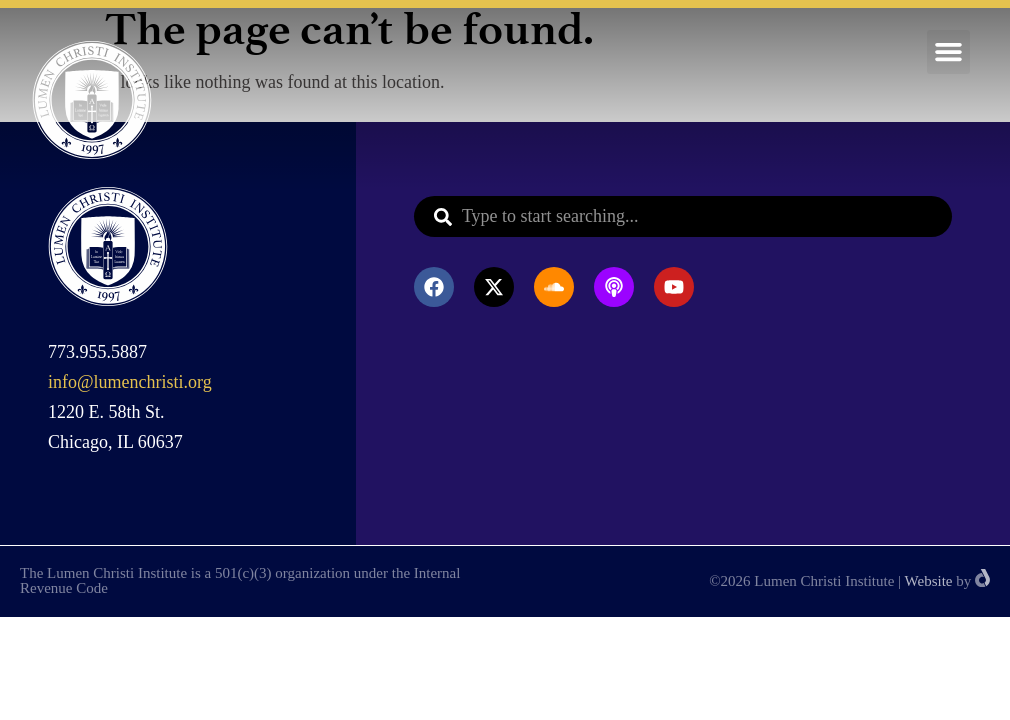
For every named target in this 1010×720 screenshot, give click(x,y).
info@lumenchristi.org (130, 382)
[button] (949, 52)
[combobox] (683, 216)
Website (929, 581)
